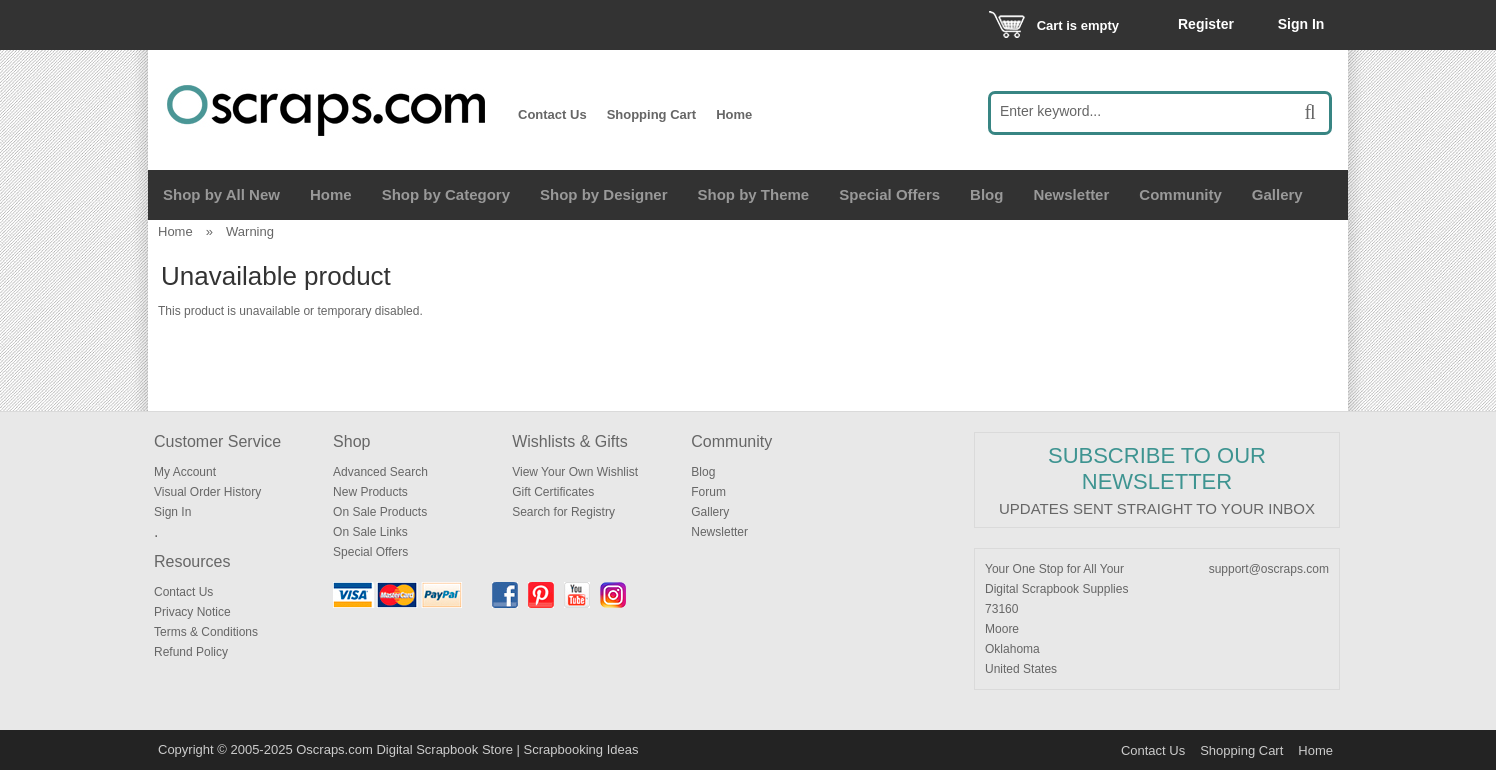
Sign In (1301, 24)
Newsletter (1071, 194)
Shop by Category (446, 194)
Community (1180, 194)
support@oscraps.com (1269, 569)
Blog (986, 194)
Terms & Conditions (206, 632)
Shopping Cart (652, 114)
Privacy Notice (192, 612)
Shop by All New (221, 194)
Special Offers (889, 194)
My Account (185, 472)
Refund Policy (191, 652)
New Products (370, 492)
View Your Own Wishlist (575, 472)
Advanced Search (380, 472)
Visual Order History (207, 492)
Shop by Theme (754, 194)
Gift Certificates (553, 492)
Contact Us (552, 114)
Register (1206, 24)
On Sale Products (380, 512)
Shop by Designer (604, 194)
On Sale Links (370, 532)
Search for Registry (563, 512)
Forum (708, 492)
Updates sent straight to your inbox (1157, 508)
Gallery (1277, 194)
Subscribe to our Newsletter (1157, 468)
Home (734, 114)
